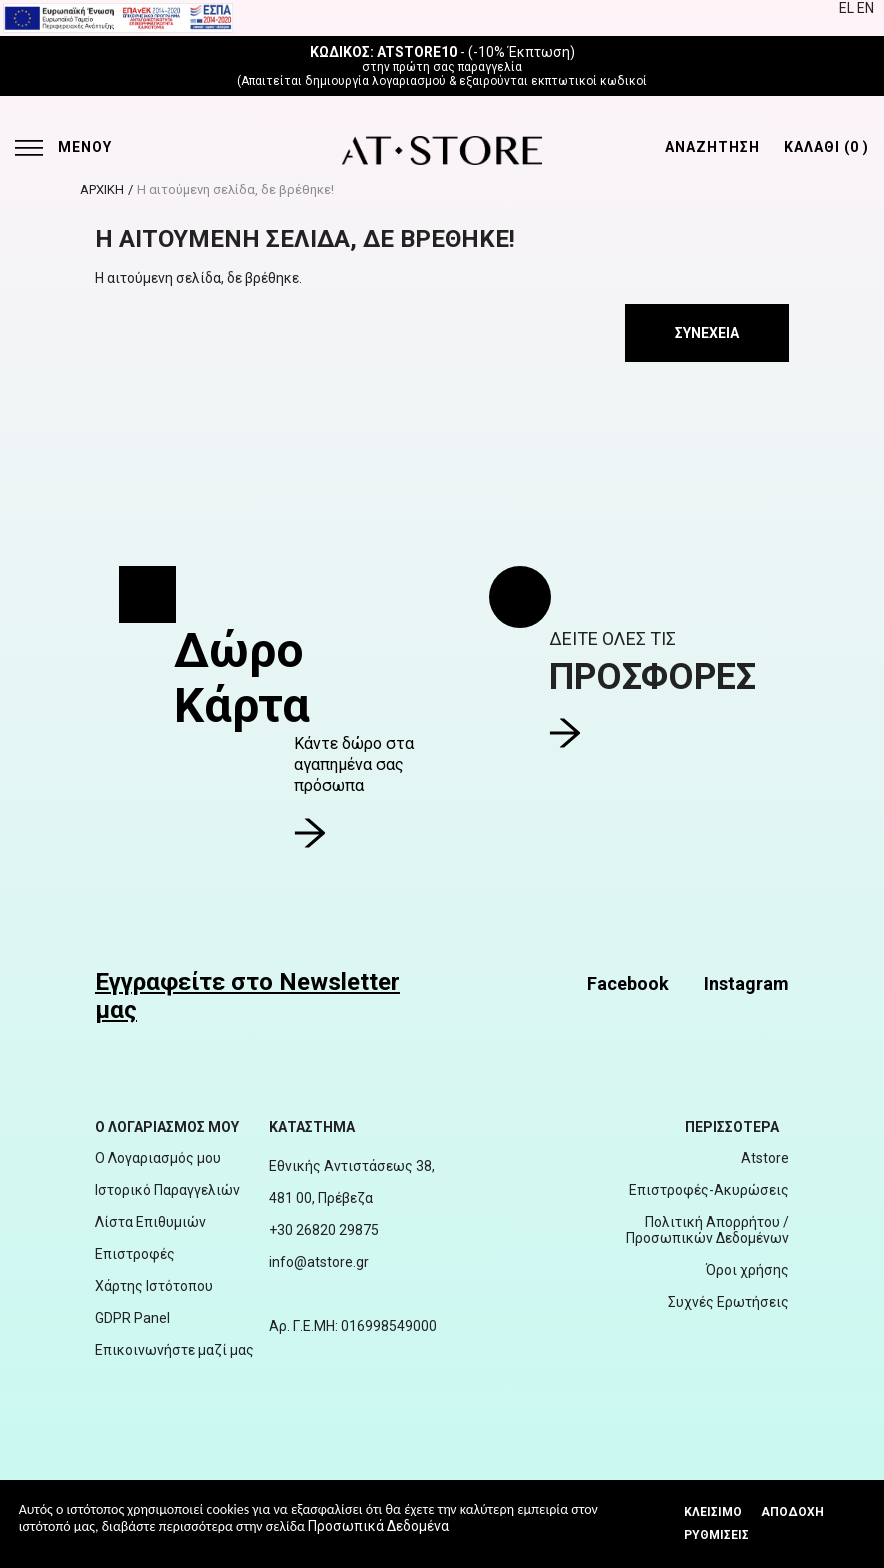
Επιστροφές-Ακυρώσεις (709, 1190)
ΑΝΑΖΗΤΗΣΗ (712, 147)
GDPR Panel (132, 1318)
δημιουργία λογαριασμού (375, 81)
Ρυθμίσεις (716, 1535)
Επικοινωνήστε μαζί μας (174, 1350)
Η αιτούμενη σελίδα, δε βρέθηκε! (235, 189)
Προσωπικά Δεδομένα (378, 1526)
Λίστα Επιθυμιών (150, 1222)
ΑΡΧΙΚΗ (102, 189)
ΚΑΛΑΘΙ (826, 147)
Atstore (765, 1158)
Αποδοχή (792, 1512)
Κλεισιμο (713, 1512)
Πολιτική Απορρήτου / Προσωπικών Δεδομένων (707, 1230)
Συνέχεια (707, 333)
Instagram (746, 983)
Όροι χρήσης (747, 1270)
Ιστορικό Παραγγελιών (167, 1190)
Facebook (628, 983)
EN (865, 8)
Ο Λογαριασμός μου (158, 1158)
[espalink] (118, 17)
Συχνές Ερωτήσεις (728, 1302)
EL (848, 8)
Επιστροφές (135, 1254)
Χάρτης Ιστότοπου (154, 1286)
